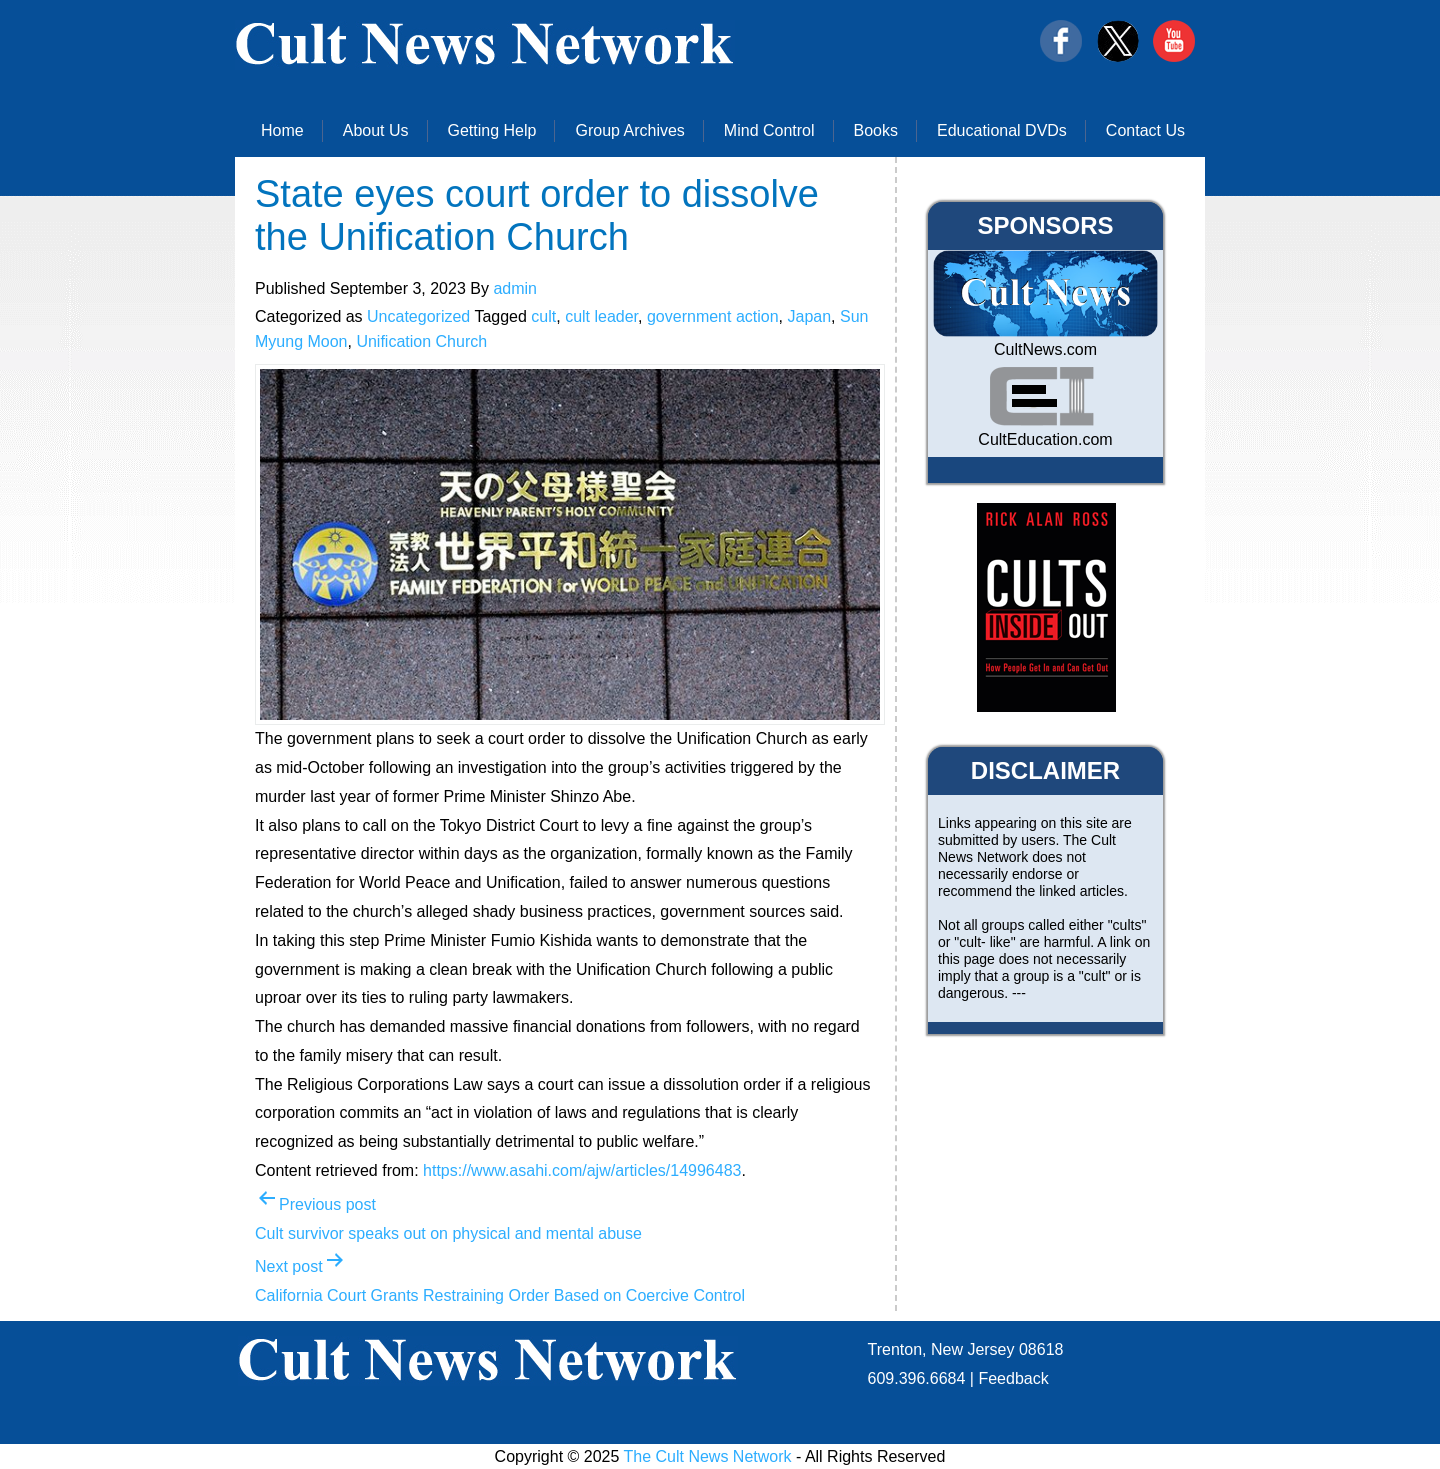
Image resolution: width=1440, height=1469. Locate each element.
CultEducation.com (1045, 439)
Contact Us (1145, 130)
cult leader (601, 316)
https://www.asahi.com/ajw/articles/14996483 (582, 1170)
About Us (376, 130)
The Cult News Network (708, 1456)
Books (876, 130)
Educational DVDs (1002, 130)
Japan (809, 316)
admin (515, 288)
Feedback (1013, 1378)
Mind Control (769, 130)
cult (543, 316)
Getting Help (492, 130)
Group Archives (629, 130)
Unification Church (421, 341)
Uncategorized (418, 316)
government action (713, 316)
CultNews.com (1045, 349)
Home (282, 130)
